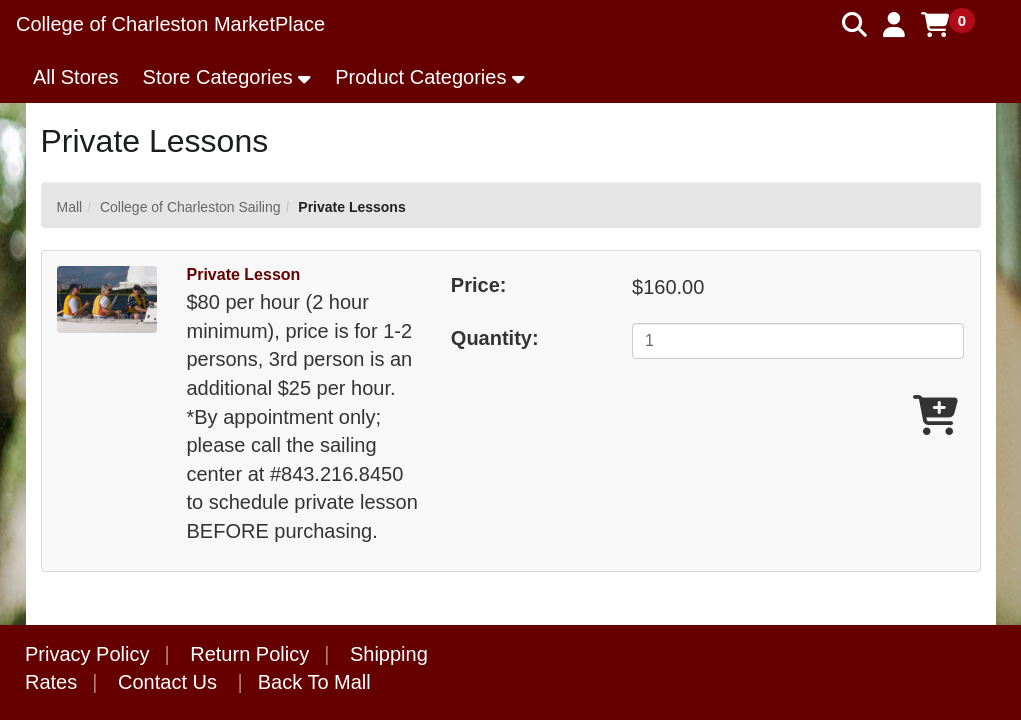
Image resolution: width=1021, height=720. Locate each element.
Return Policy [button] (249, 654)
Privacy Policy (87, 654)
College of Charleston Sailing (190, 207)
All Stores (76, 77)
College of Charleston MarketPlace (170, 24)
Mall (70, 207)
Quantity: (495, 338)
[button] (894, 25)
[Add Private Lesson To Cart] (935, 416)
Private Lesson (244, 274)
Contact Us (167, 682)
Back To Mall (314, 682)
